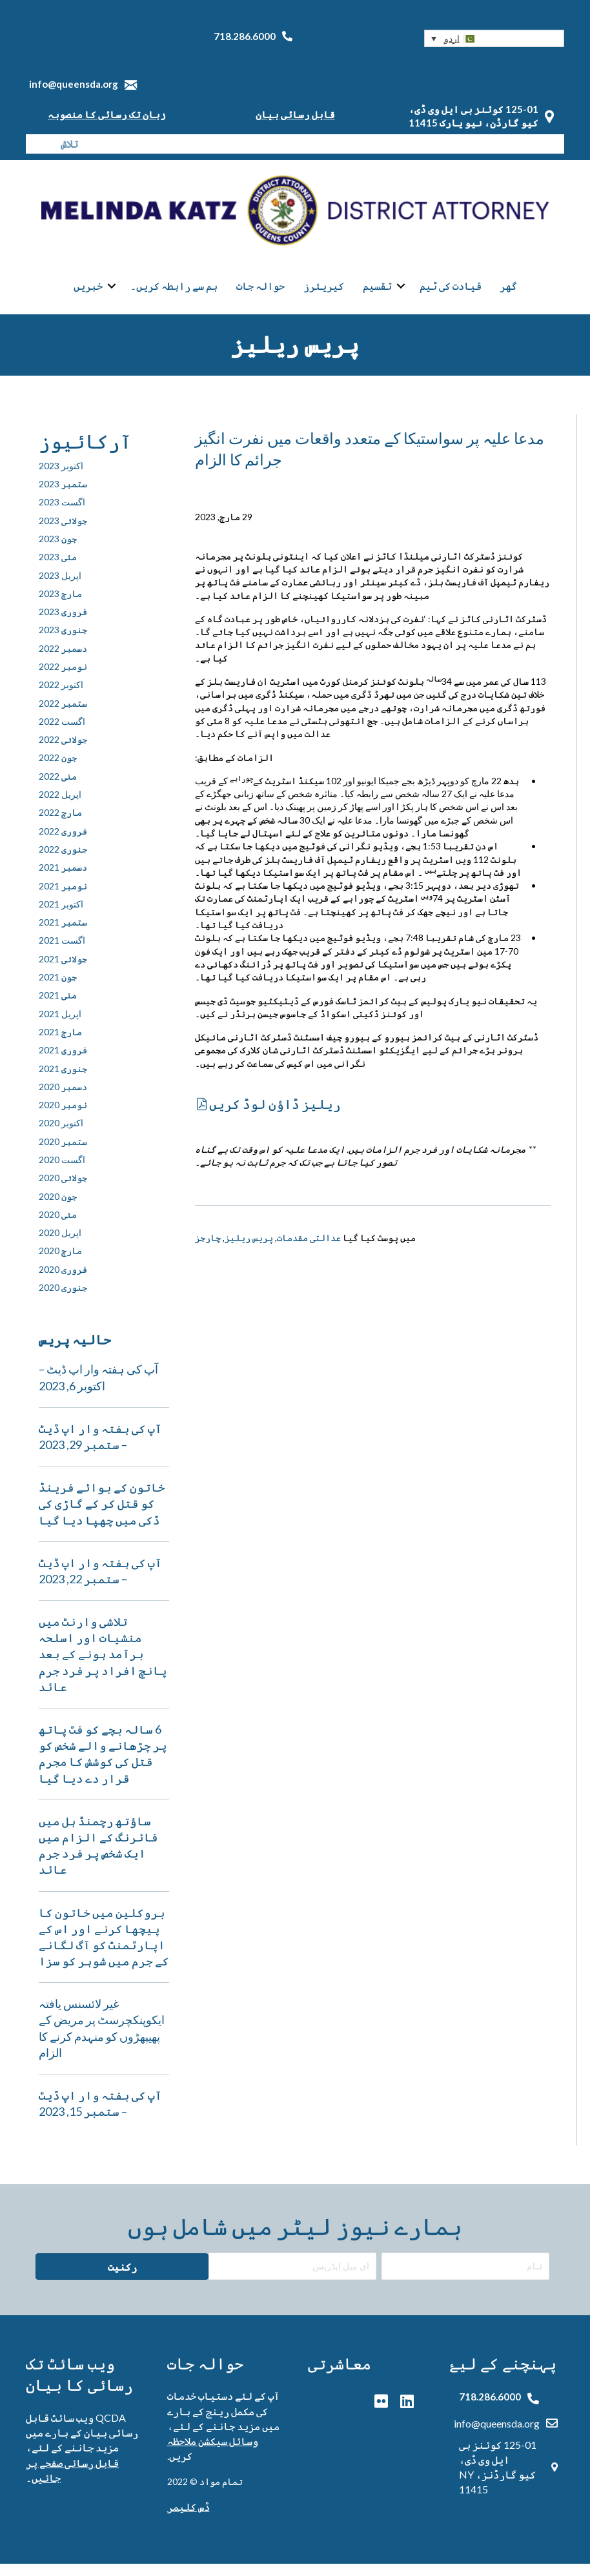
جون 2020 (58, 1208)
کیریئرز (323, 293)
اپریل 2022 (60, 806)
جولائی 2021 (63, 971)
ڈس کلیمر (188, 2519)
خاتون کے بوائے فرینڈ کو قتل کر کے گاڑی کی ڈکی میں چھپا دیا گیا (102, 1515)
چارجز (208, 1250)
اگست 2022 (62, 733)
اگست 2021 (62, 953)
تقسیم (377, 293)
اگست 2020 (62, 1171)
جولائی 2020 (63, 1190)
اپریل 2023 (60, 587)
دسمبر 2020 (63, 1098)
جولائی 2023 (63, 532)
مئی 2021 (58, 1007)
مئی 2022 (58, 788)
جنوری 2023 (63, 642)
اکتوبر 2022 (61, 697)
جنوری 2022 (63, 861)
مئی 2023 (58, 568)
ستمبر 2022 (63, 715)
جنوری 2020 (63, 1299)
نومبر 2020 (63, 1116)
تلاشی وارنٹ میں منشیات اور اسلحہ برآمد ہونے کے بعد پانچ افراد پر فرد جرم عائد (103, 1666)
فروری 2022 (63, 843)
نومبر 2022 (63, 678)
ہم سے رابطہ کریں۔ (174, 293)
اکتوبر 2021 (61, 916)
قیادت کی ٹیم (451, 293)
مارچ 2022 (60, 825)
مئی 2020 (58, 1226)
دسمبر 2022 (63, 660)
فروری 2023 (63, 623)
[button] (494, 38)
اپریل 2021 (60, 1025)
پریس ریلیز (249, 1250)
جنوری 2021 (63, 1080)
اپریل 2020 (60, 1244)
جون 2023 (58, 550)
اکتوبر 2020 (61, 1135)
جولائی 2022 (63, 751)
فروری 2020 (63, 1281)
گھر (508, 293)
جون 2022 (58, 770)
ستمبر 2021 (63, 934)
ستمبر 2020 (63, 1153)
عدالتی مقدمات (309, 1250)
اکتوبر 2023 (61, 477)
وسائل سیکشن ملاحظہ (212, 2453)
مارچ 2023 (60, 605)
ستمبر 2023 (63, 496)
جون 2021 (58, 989)
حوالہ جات (260, 293)
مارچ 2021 (60, 1044)
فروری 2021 (63, 1062)
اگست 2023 (62, 514)
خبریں (88, 293)
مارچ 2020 (60, 1263)
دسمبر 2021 (63, 879)
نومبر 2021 (63, 898)
